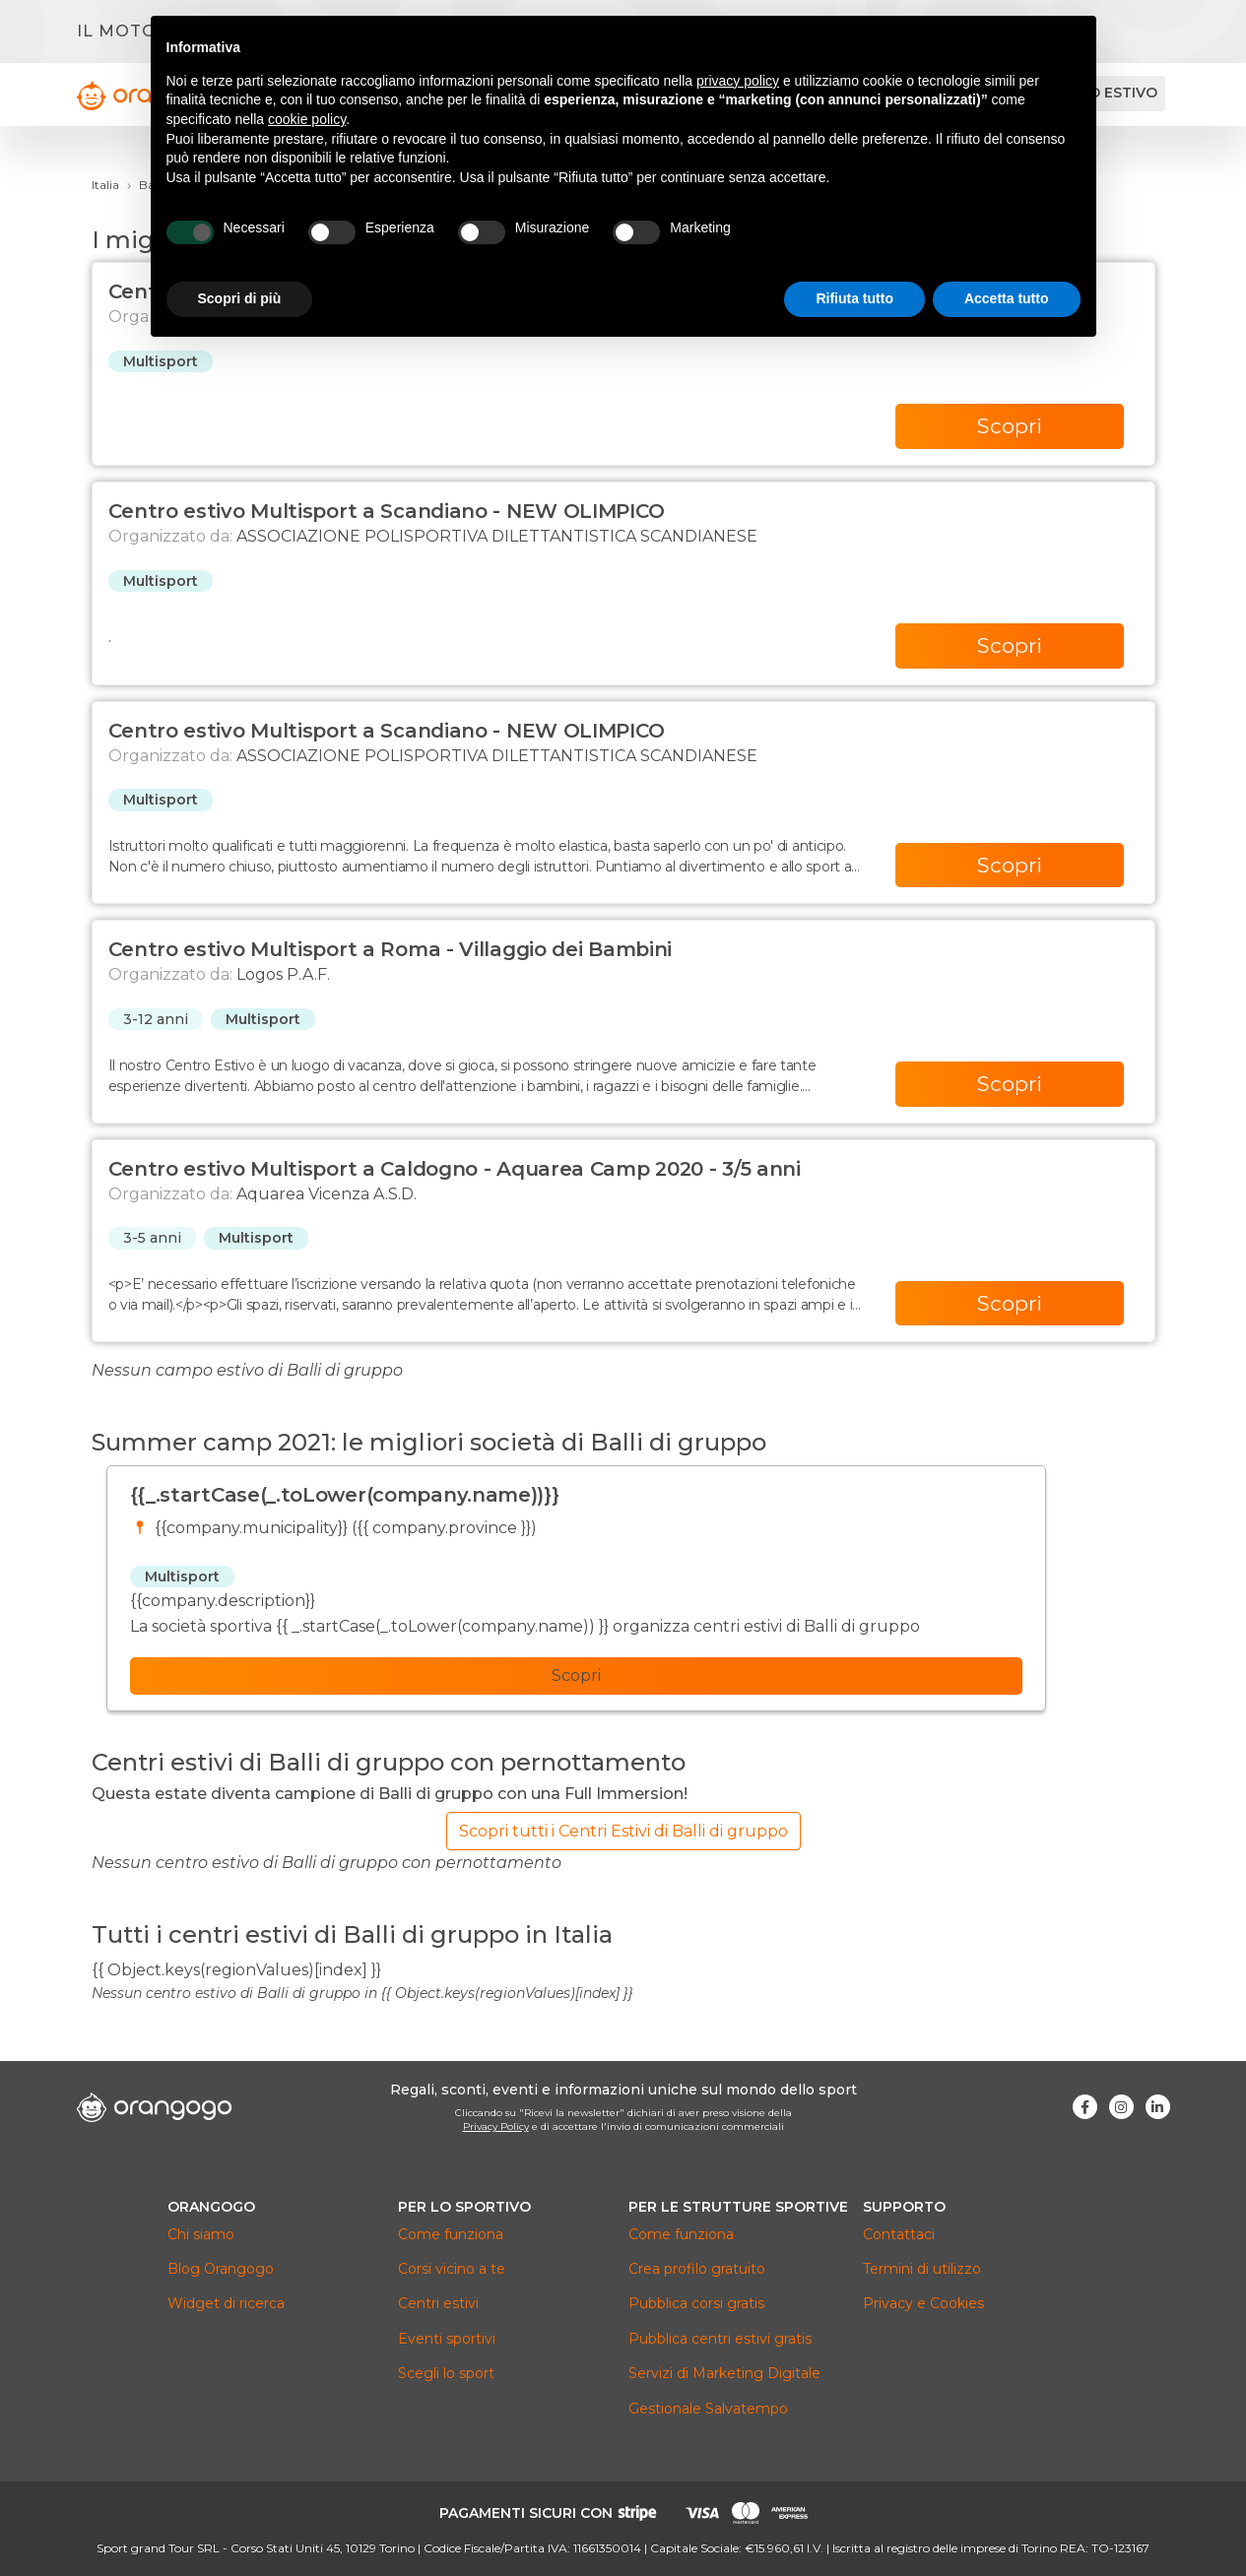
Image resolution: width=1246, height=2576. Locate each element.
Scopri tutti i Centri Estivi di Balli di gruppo (623, 1831)
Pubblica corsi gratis (696, 2303)
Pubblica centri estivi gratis (720, 2339)
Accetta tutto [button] (1006, 298)
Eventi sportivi (446, 2339)
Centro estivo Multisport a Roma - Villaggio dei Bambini (390, 949)
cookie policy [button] (307, 119)
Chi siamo (200, 2234)
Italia (105, 184)
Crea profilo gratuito (696, 2269)
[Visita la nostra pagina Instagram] (1121, 2106)
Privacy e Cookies (923, 2303)
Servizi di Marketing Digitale (724, 2373)
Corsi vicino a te (451, 2269)
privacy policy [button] (737, 81)
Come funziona (450, 2234)
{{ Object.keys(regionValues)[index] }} (236, 1970)
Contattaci (899, 2234)
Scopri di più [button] (240, 298)
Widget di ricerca (226, 2303)
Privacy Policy (496, 2126)
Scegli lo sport (446, 2373)
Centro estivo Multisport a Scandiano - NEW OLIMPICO (386, 511)
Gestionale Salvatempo (708, 2408)
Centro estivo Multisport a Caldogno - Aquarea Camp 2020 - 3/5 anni (454, 1169)
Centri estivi (438, 2303)
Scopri (1009, 426)
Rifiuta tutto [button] (854, 298)
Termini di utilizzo (922, 2269)
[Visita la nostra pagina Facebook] (1085, 2106)
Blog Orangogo (220, 2269)
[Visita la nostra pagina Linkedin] (1158, 2106)
